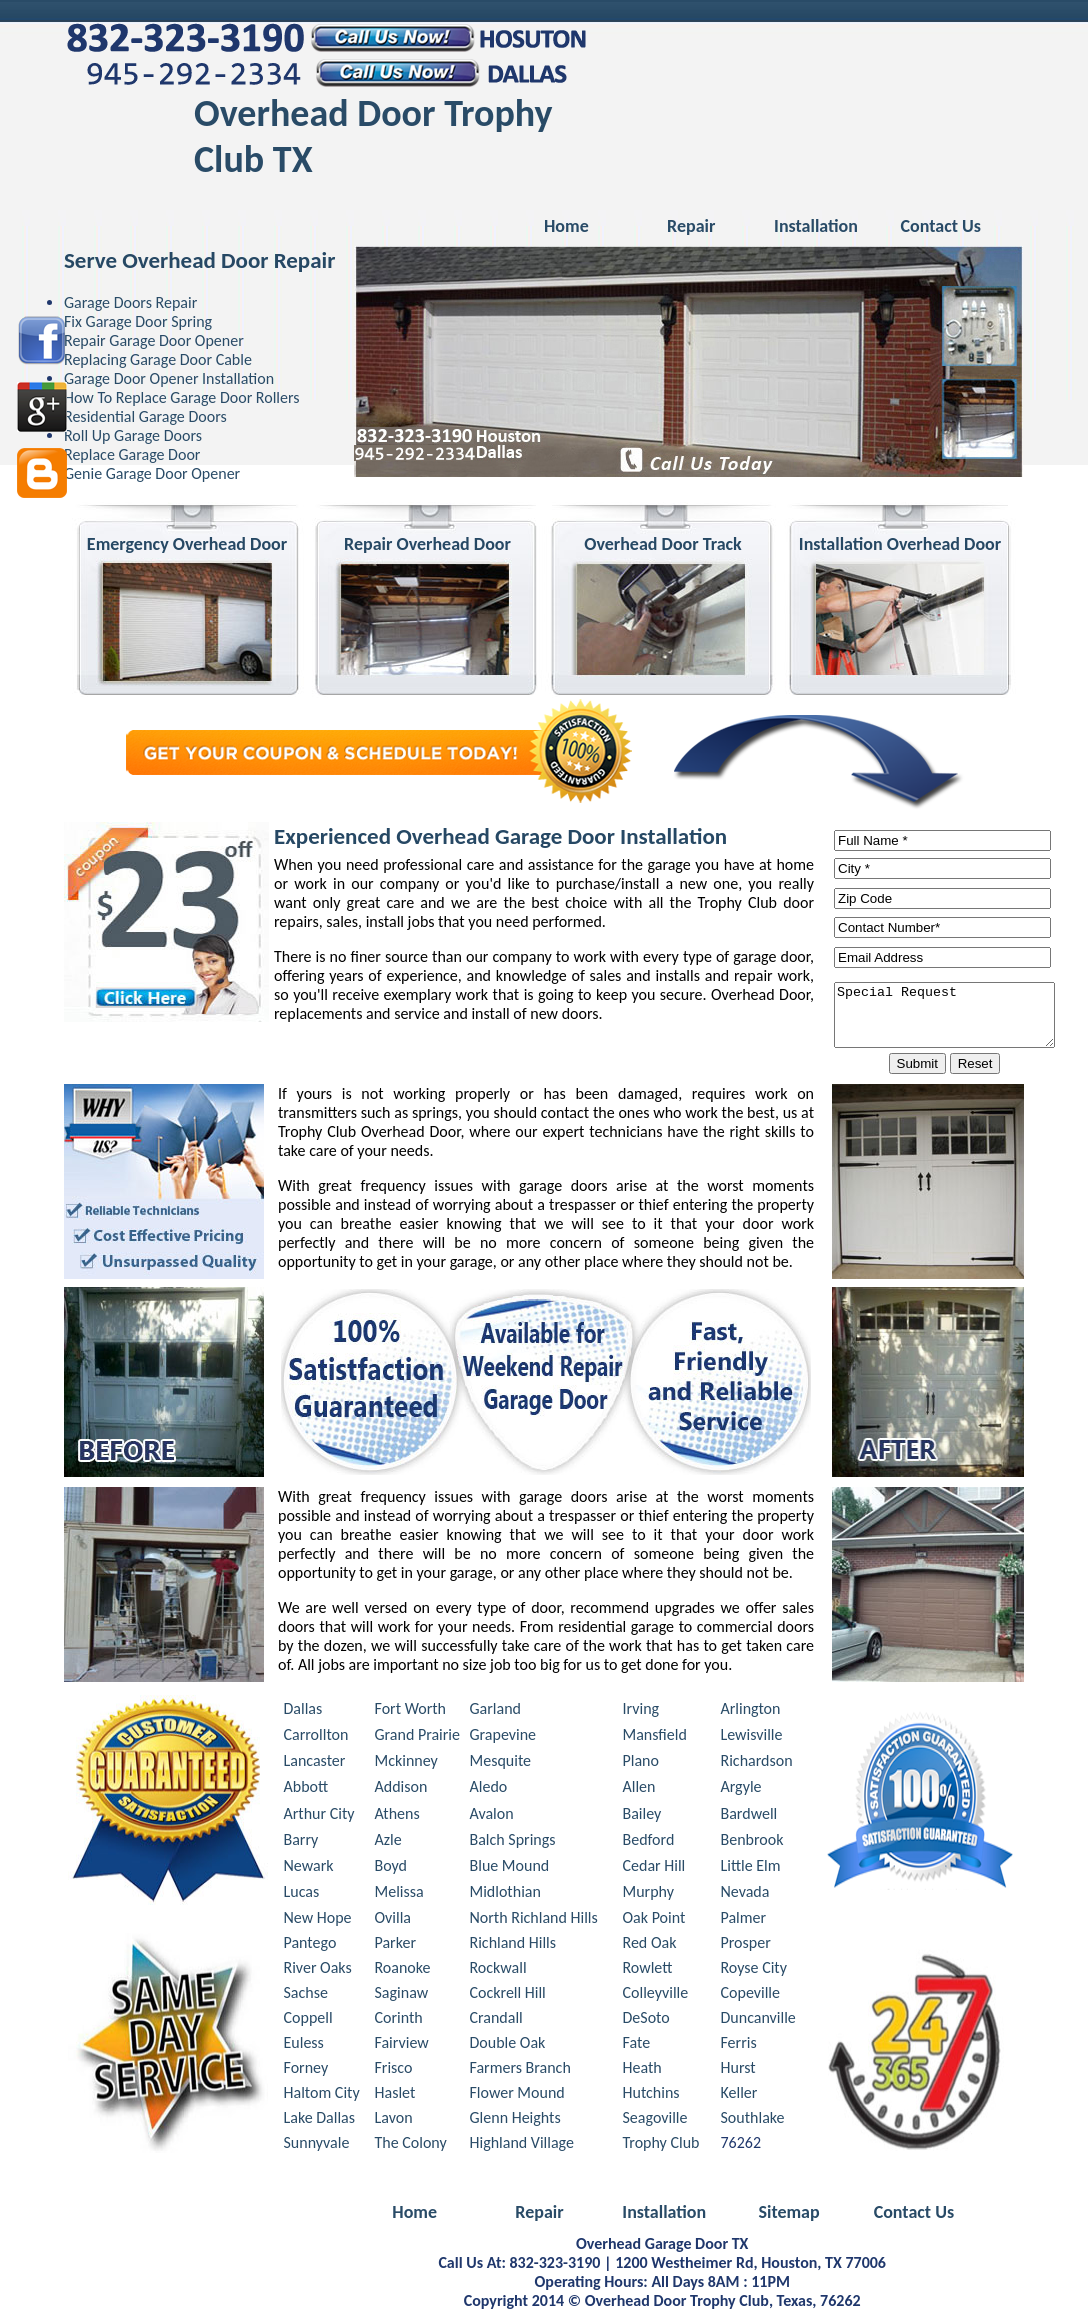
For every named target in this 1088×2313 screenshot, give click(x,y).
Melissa (399, 1894)
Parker (395, 1945)
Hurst (738, 2070)
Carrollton (316, 1737)
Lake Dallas (320, 2120)
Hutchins (651, 2095)
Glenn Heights (515, 2120)
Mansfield (655, 1737)
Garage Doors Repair (130, 302)
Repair (691, 226)
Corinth (399, 2020)
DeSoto (646, 2020)
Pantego (310, 1945)
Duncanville (758, 2020)
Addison (401, 1789)
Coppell (308, 2020)
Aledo (489, 1789)
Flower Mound (517, 2095)
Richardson (757, 1763)
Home (566, 226)
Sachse (306, 1995)
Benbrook (752, 1842)
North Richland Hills (534, 1920)
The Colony (411, 2145)
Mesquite (501, 1763)
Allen (639, 1789)
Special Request (957, 1016)
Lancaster (315, 1763)
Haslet (395, 2095)
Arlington (751, 1711)
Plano (641, 1763)
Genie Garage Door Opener (152, 473)
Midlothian (505, 1894)
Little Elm (751, 1868)
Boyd (391, 1868)
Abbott (306, 1789)
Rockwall (498, 1970)
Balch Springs (513, 1842)
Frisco (394, 2070)
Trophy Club (661, 2145)
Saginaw (402, 1995)
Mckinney (406, 1763)
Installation (816, 226)
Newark (309, 1868)
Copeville (750, 1995)
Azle (388, 1842)
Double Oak (508, 2045)
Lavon (394, 2120)
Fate (637, 2045)
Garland (495, 1711)
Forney (306, 2070)
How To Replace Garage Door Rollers (182, 397)
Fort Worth (410, 1711)
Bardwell (749, 1816)
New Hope (318, 1920)
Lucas (302, 1894)
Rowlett (648, 1970)
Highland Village (522, 2145)
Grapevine (503, 1737)
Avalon (492, 1816)
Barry (301, 1842)
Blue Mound (510, 1868)
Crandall (496, 2020)
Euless (304, 2045)
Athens (397, 1816)
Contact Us (941, 226)
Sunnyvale (317, 2145)
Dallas (303, 1711)
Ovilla (393, 1920)
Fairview (402, 2045)
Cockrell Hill (508, 1995)
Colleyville (656, 1995)
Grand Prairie (418, 1737)
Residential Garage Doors (145, 416)
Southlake (753, 2120)
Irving (641, 1711)
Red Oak (650, 1945)
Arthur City (319, 1816)
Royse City (754, 1970)
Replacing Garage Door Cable (158, 359)
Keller (739, 2095)
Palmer (744, 1920)
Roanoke (403, 1970)
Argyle (741, 1789)
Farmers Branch (520, 2070)
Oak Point (654, 1920)
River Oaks (318, 1970)
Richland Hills (513, 1945)
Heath (642, 2070)
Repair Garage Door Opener (154, 340)
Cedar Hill (654, 1868)
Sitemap (788, 2215)
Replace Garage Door (132, 454)
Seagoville (655, 2120)
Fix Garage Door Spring (138, 321)
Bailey (642, 1816)
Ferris (739, 2045)
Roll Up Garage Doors (133, 435)
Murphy (648, 1894)
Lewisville (752, 1737)
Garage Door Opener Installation (169, 378)
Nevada (745, 1894)
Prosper (746, 1945)
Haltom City (322, 2095)
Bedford (649, 1842)
